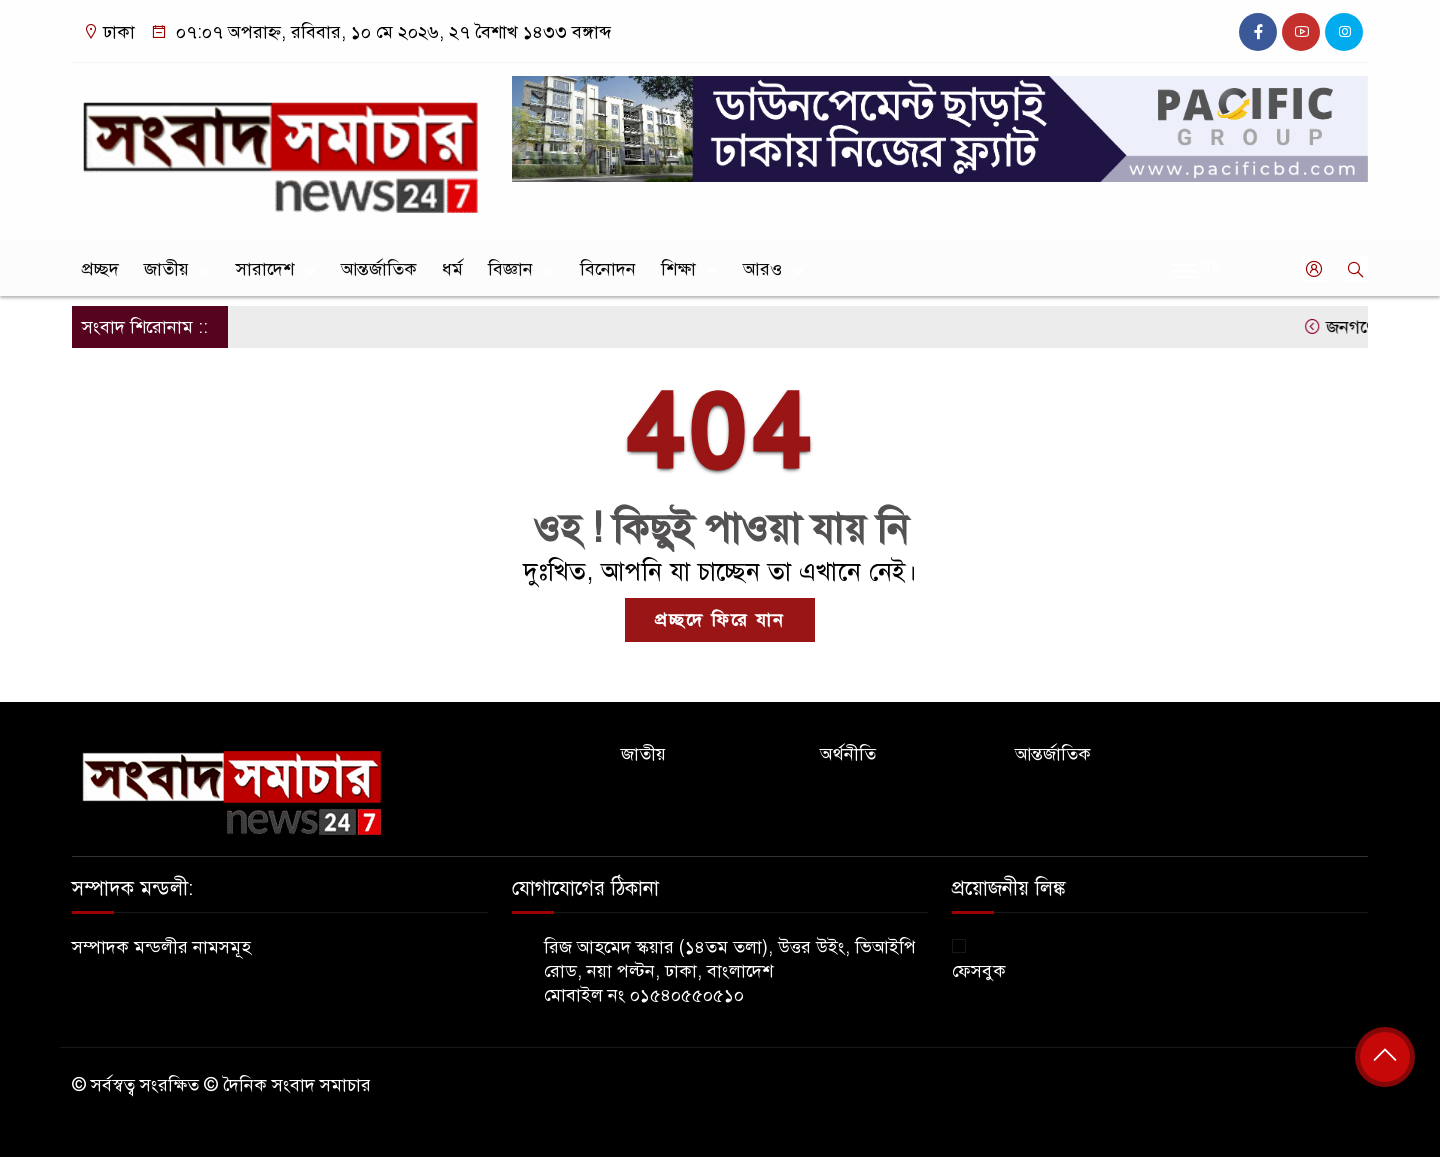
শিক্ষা (678, 269)
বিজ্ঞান (510, 269)
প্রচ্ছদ (100, 269)
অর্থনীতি (848, 754)
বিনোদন (608, 269)
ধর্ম (452, 269)
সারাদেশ (265, 269)
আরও (762, 269)
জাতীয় (166, 269)
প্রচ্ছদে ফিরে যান (720, 620)
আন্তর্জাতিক (379, 269)
